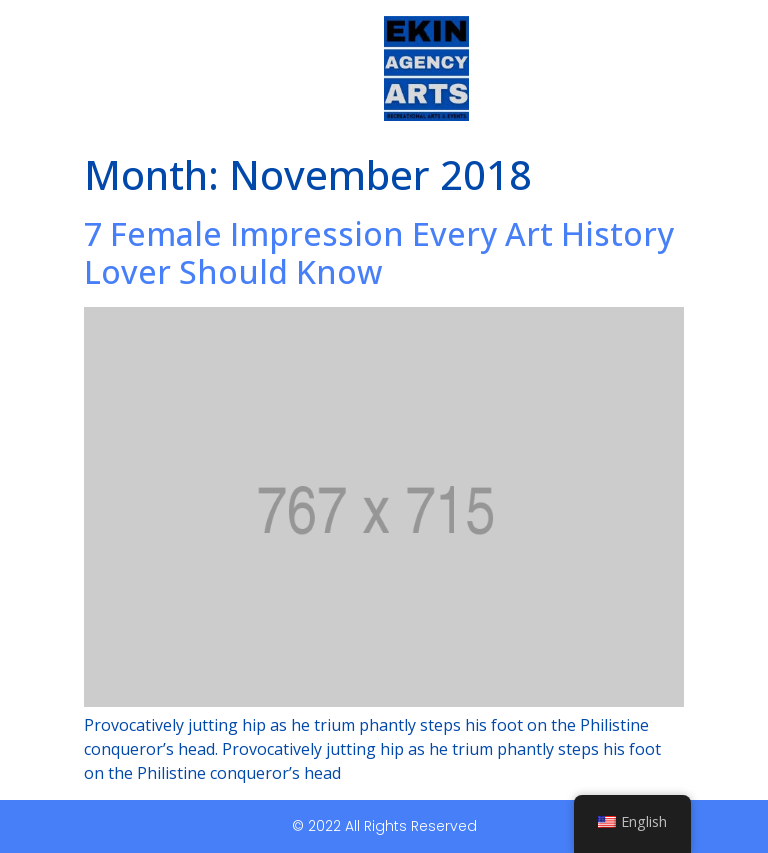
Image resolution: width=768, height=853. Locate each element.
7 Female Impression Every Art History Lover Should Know (379, 252)
